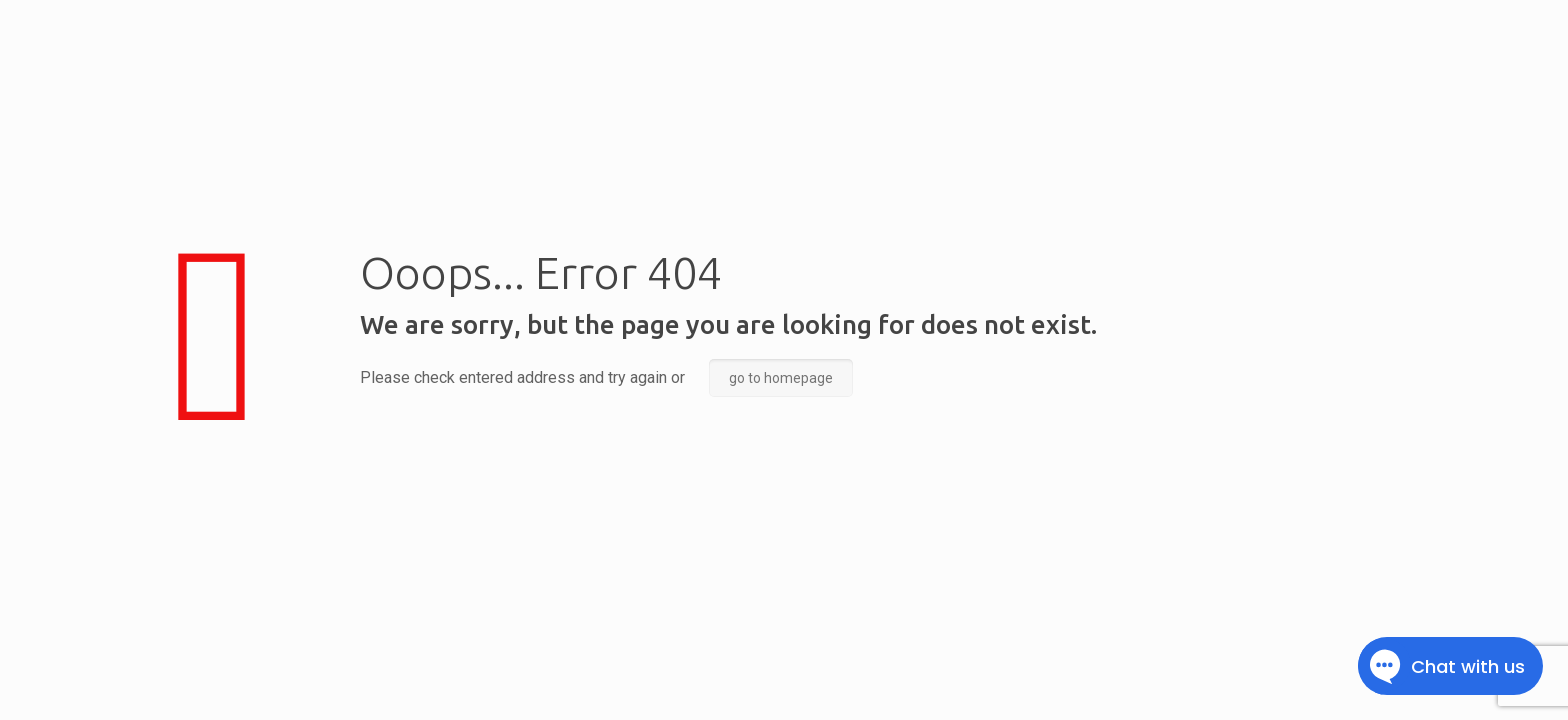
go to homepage (781, 378)
